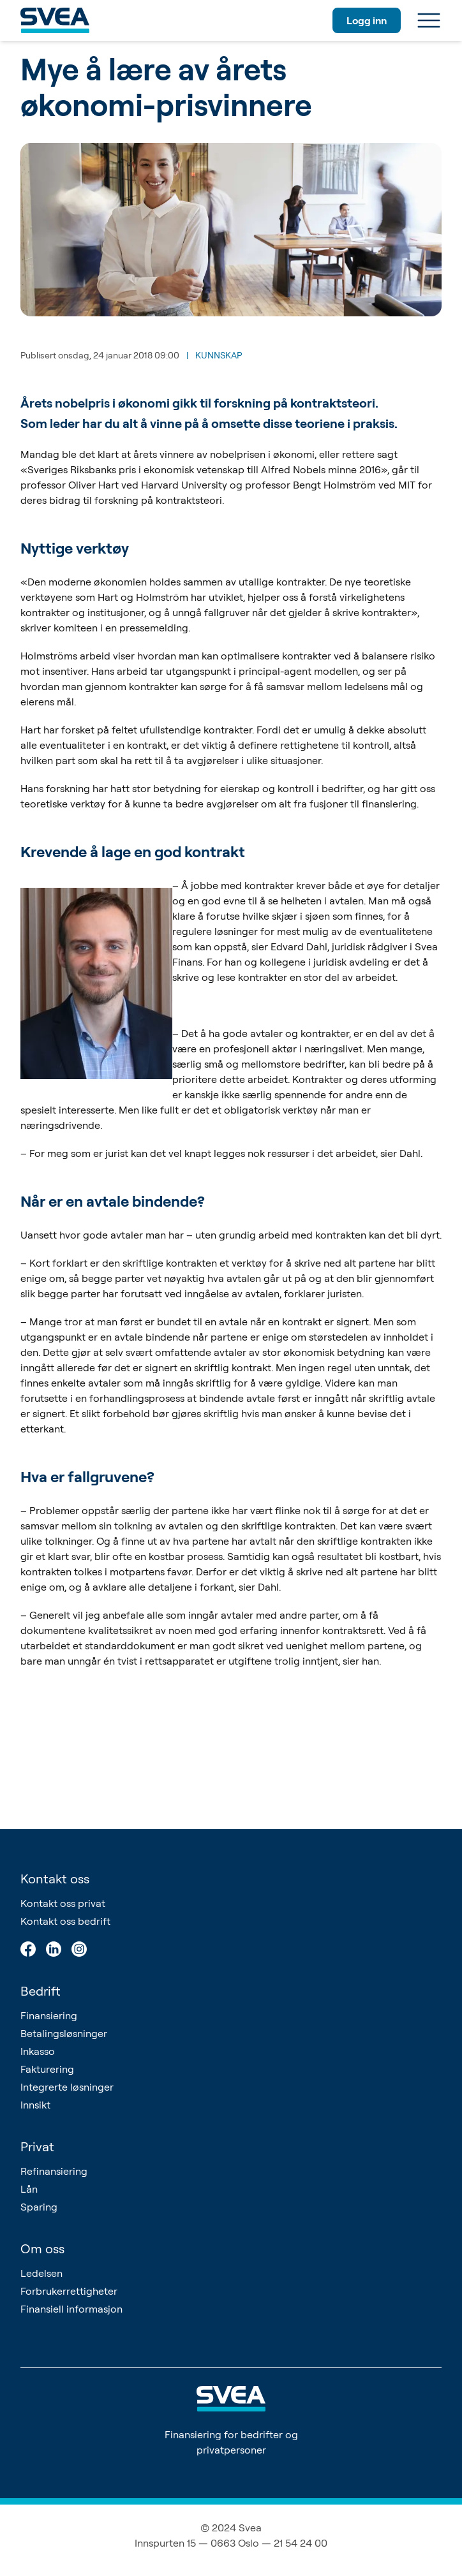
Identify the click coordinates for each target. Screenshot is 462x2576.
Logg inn (366, 20)
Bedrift (40, 1991)
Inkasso (37, 2051)
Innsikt (35, 2104)
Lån (29, 2188)
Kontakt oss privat (62, 1903)
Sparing (38, 2206)
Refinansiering (53, 2171)
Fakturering (47, 2069)
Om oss (42, 2248)
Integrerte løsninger (67, 2086)
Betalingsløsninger (63, 2033)
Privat (37, 2146)
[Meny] (429, 20)
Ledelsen (41, 2273)
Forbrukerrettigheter (68, 2291)
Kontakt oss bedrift (65, 1921)
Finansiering (48, 2015)
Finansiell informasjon (71, 2308)
